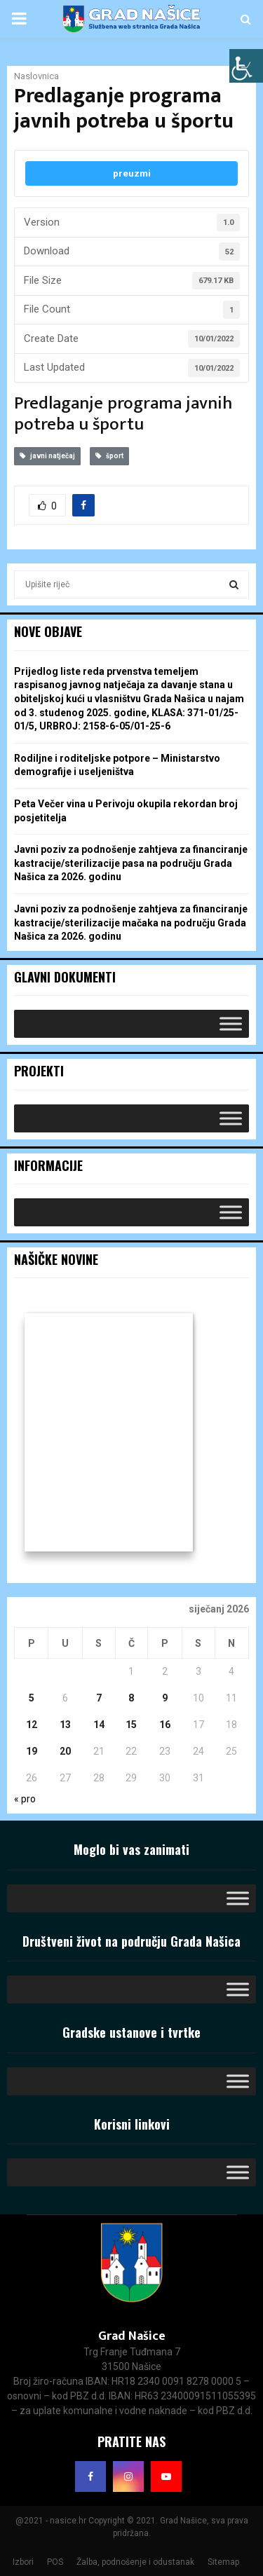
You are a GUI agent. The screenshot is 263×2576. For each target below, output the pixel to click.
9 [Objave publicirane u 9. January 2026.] (165, 1698)
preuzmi (132, 173)
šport (109, 456)
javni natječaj (47, 456)
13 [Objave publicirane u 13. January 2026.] (65, 1724)
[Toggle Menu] (231, 1024)
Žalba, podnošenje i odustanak (135, 2562)
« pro (25, 1798)
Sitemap (223, 2562)
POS (55, 2562)
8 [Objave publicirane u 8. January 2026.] (131, 1698)
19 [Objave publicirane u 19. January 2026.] (31, 1751)
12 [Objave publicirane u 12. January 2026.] (31, 1724)
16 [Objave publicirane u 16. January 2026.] (164, 1724)
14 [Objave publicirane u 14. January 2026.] (98, 1724)
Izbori (23, 2562)
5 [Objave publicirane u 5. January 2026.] (31, 1698)
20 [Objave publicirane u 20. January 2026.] (65, 1751)
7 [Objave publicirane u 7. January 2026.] (99, 1698)
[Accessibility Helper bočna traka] (246, 66)
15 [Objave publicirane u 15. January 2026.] (131, 1724)
